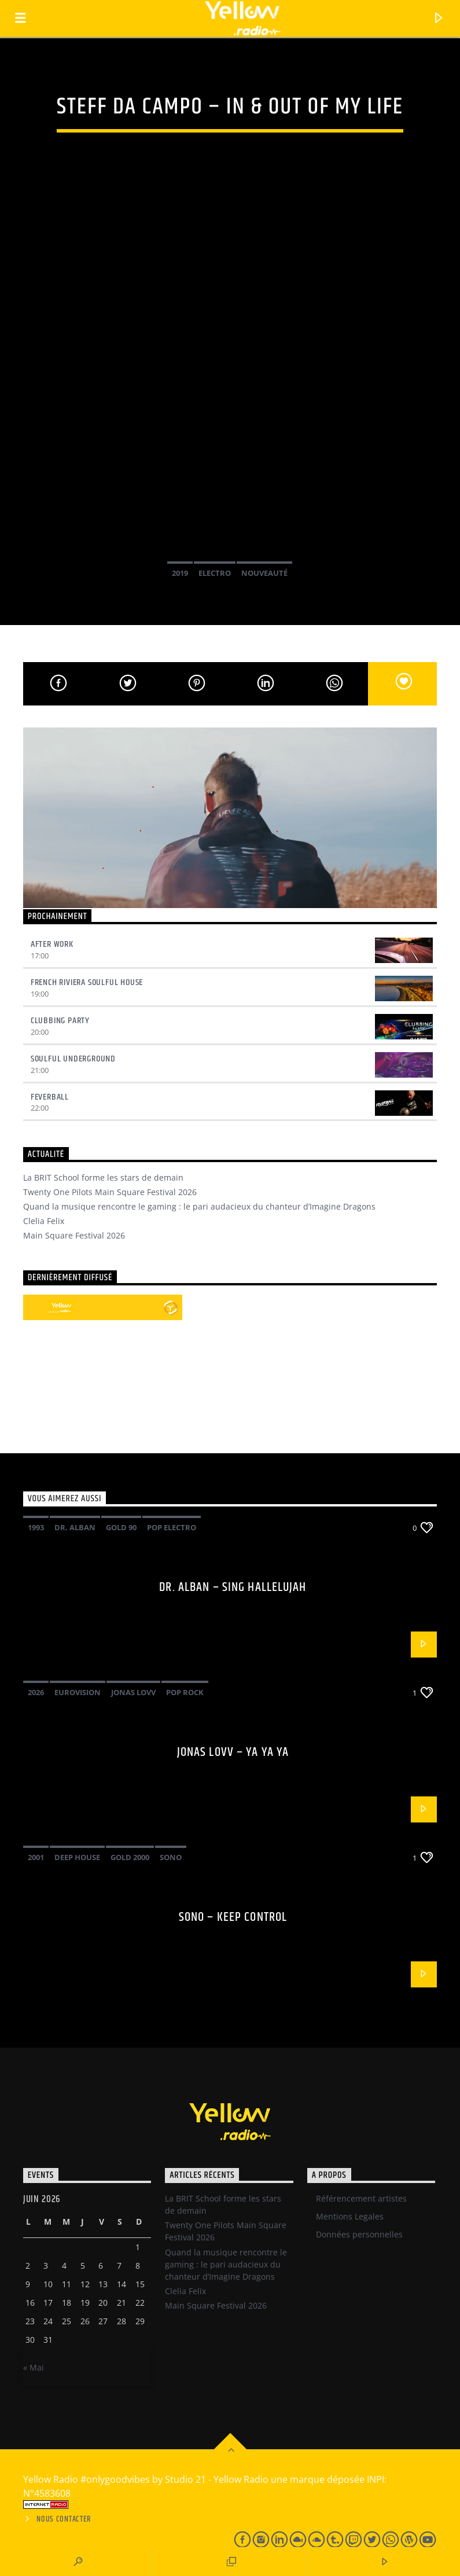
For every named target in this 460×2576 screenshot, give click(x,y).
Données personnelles (359, 2234)
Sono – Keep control (233, 1917)
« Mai (33, 2367)
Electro (214, 573)
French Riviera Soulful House (87, 982)
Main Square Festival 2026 (74, 1235)
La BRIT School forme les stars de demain (103, 1177)
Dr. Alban (74, 1527)
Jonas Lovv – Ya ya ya (233, 1752)
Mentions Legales (350, 2216)
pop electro (171, 1527)
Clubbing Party (60, 1020)
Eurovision (77, 1692)
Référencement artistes (361, 2198)
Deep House (77, 1857)
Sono (171, 1857)
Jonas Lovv (133, 1692)
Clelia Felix (43, 1220)
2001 (36, 1857)
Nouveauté (264, 573)
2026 (36, 1692)
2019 (180, 573)
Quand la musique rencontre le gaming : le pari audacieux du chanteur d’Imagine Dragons (199, 1206)
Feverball (50, 1097)
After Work (52, 944)
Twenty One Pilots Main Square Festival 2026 (110, 1191)
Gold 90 (121, 1527)
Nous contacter (63, 2519)
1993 (36, 1527)
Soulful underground (73, 1059)
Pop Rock (185, 1692)
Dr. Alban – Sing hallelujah (232, 1587)
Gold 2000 (130, 1857)
